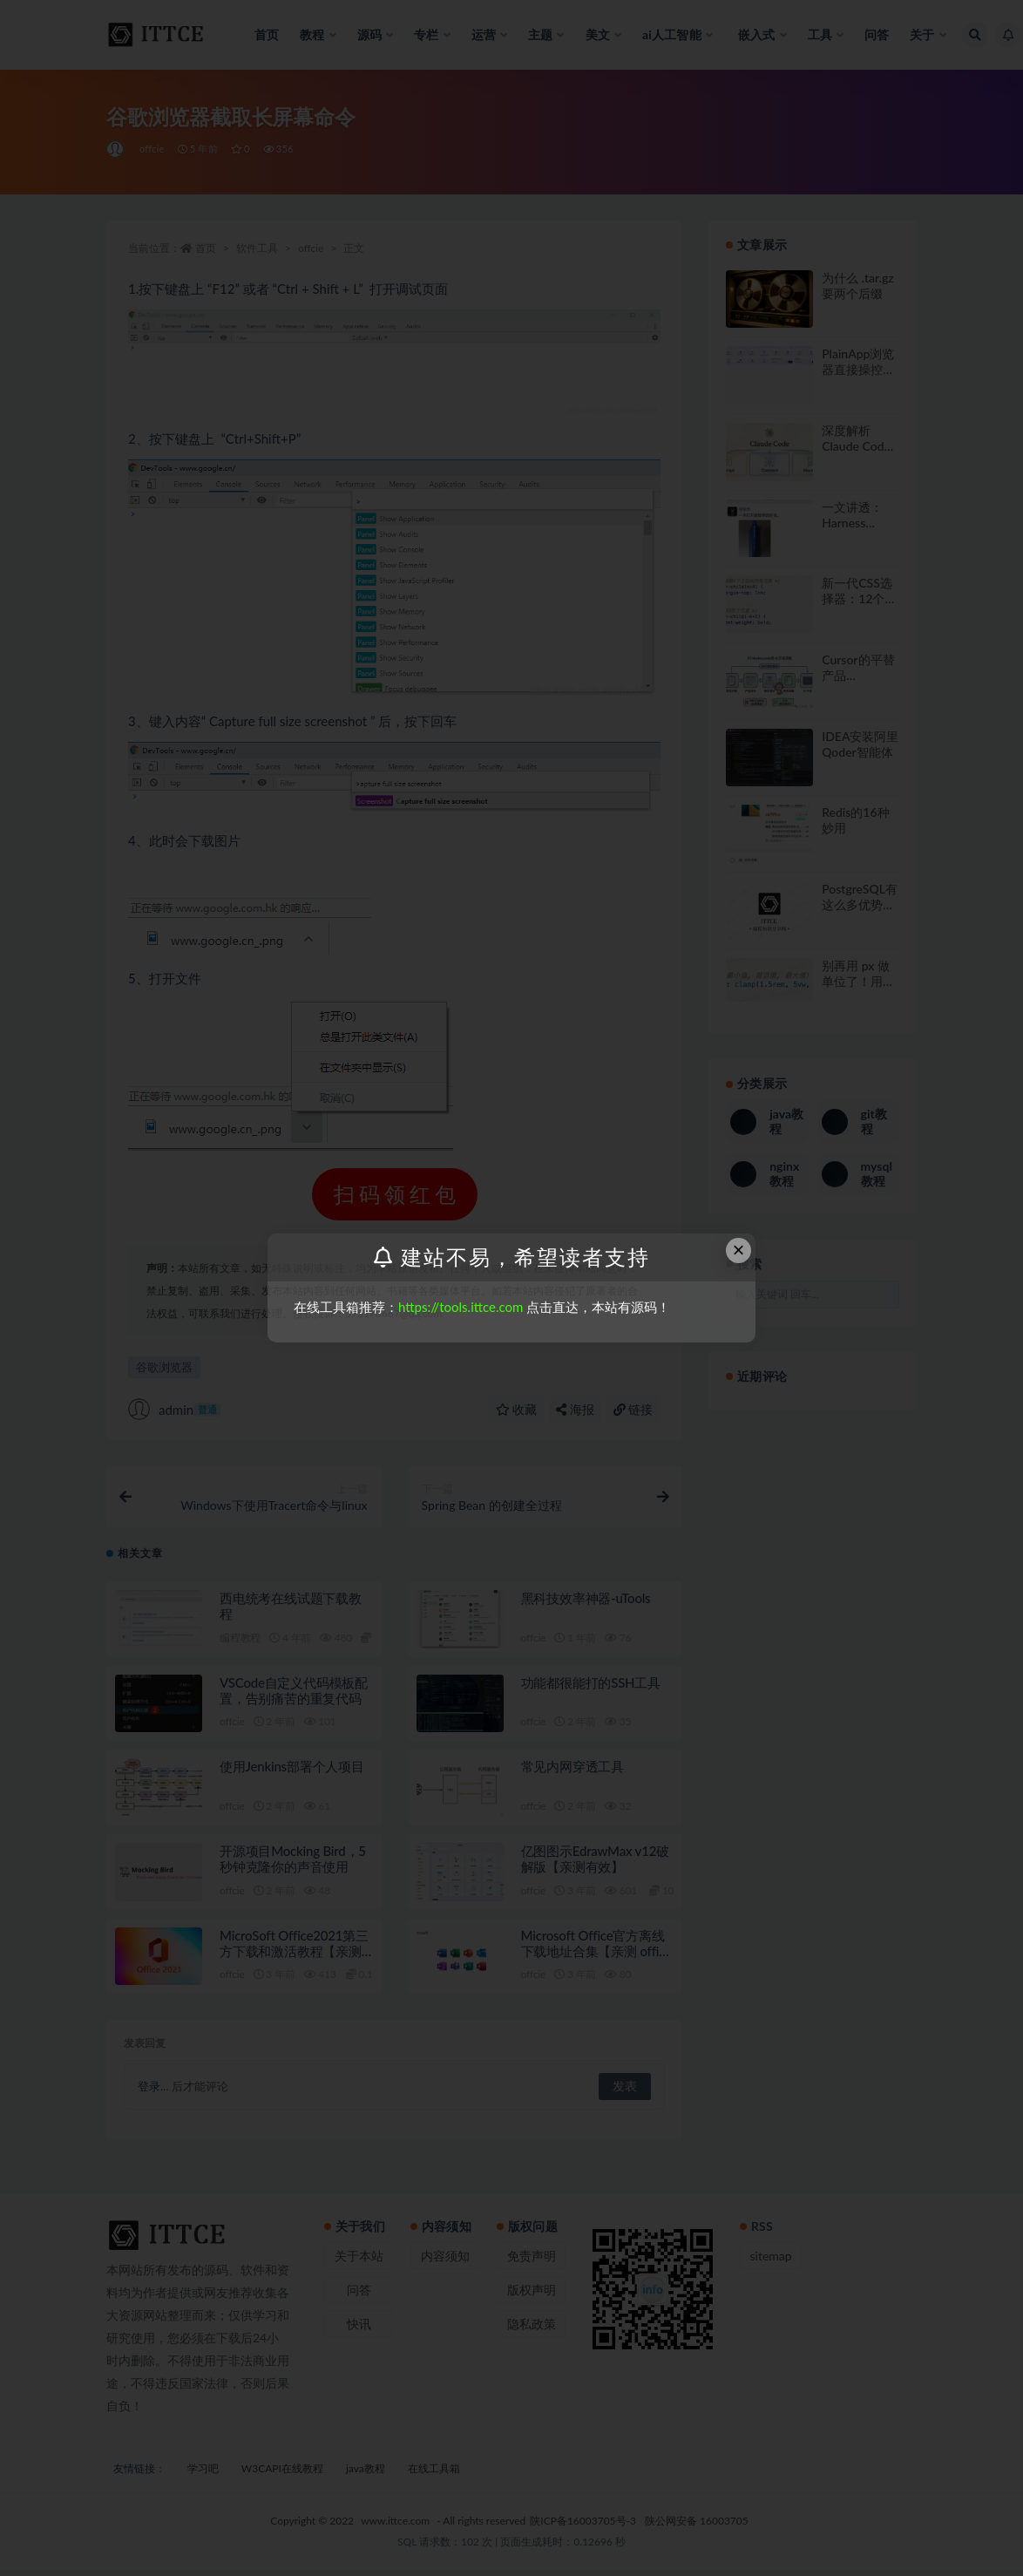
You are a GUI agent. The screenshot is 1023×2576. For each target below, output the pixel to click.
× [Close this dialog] (739, 1249)
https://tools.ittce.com (460, 1307)
